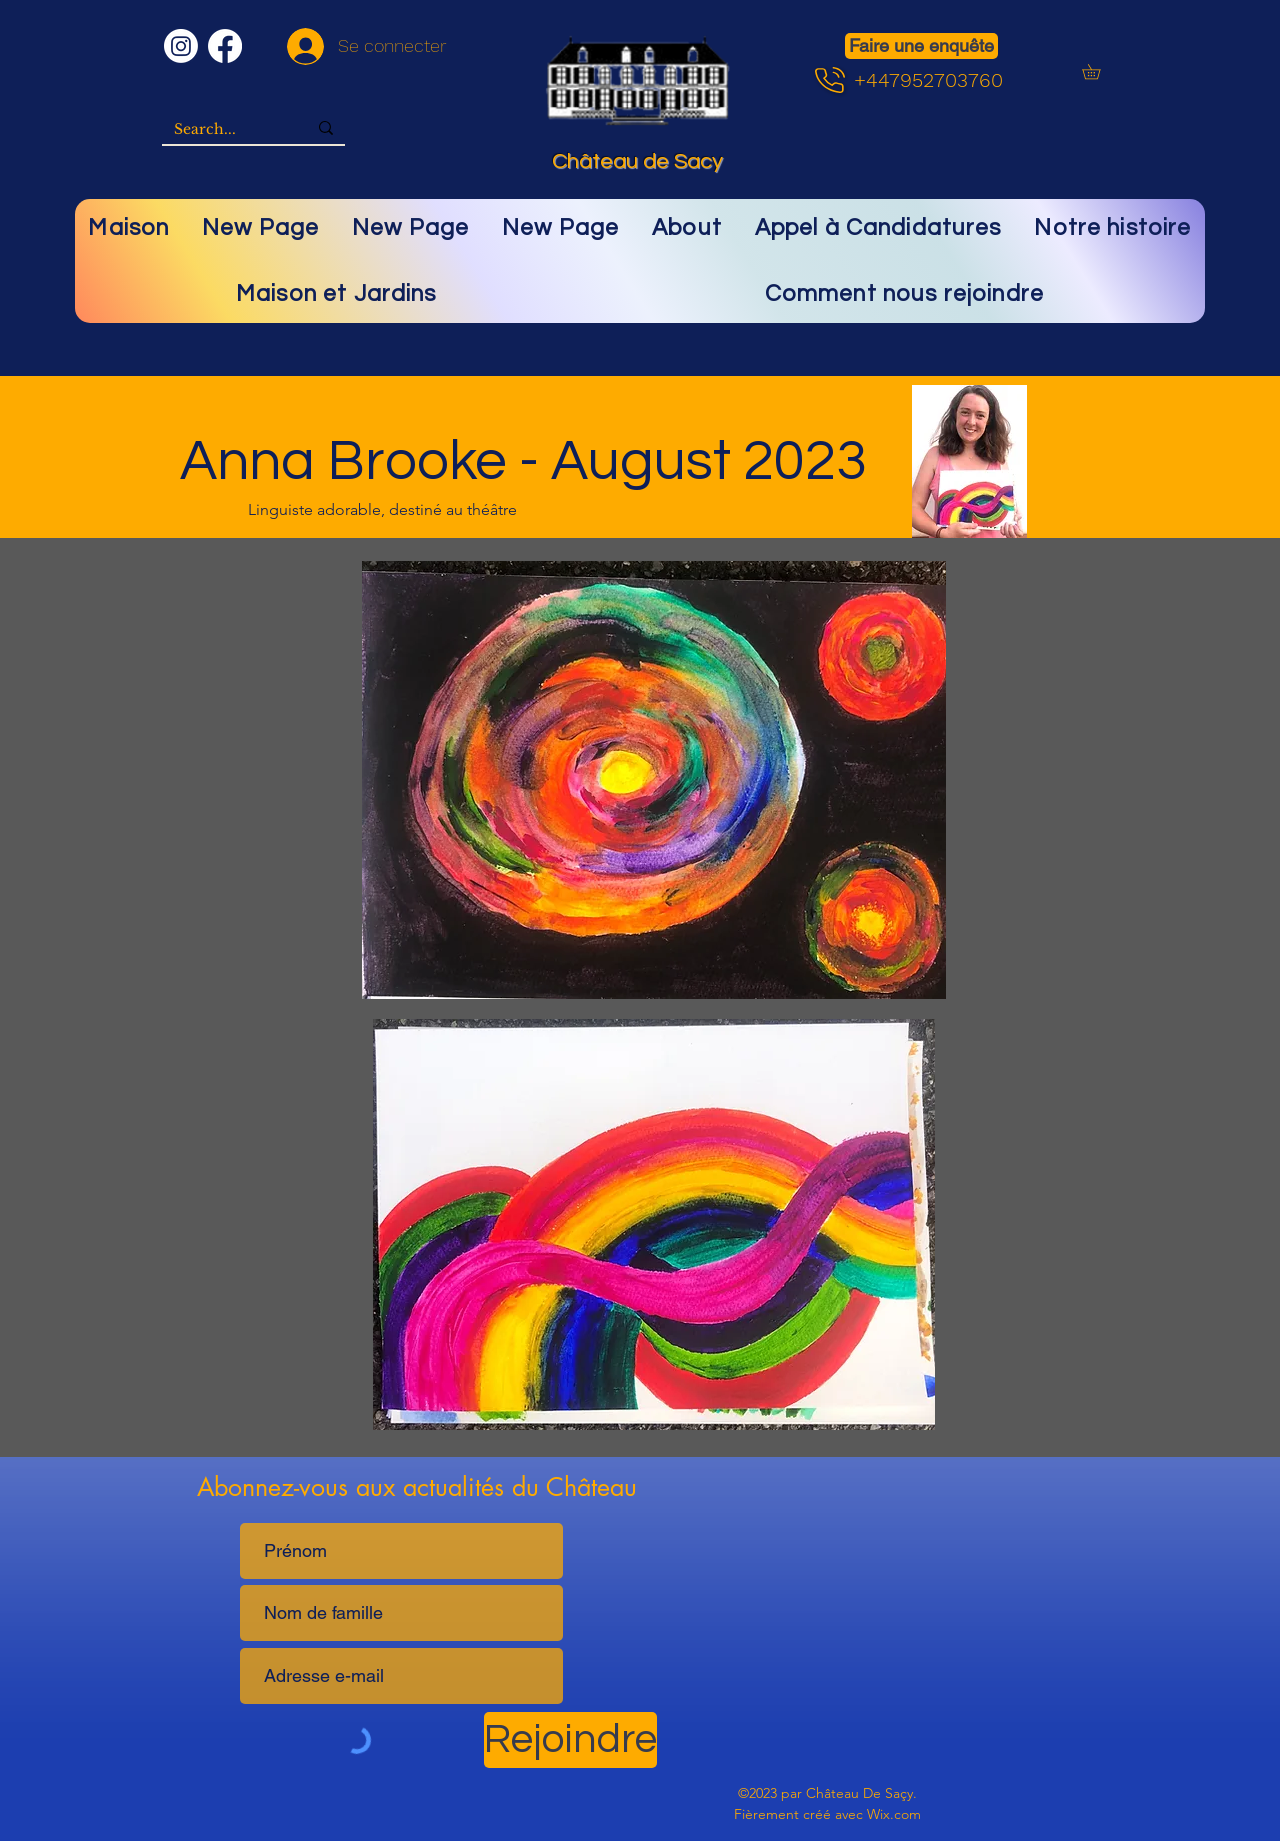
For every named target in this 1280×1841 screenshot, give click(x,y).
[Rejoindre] (570, 1740)
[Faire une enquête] (921, 46)
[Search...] (225, 130)
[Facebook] (225, 46)
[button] (1098, 71)
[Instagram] (181, 46)
